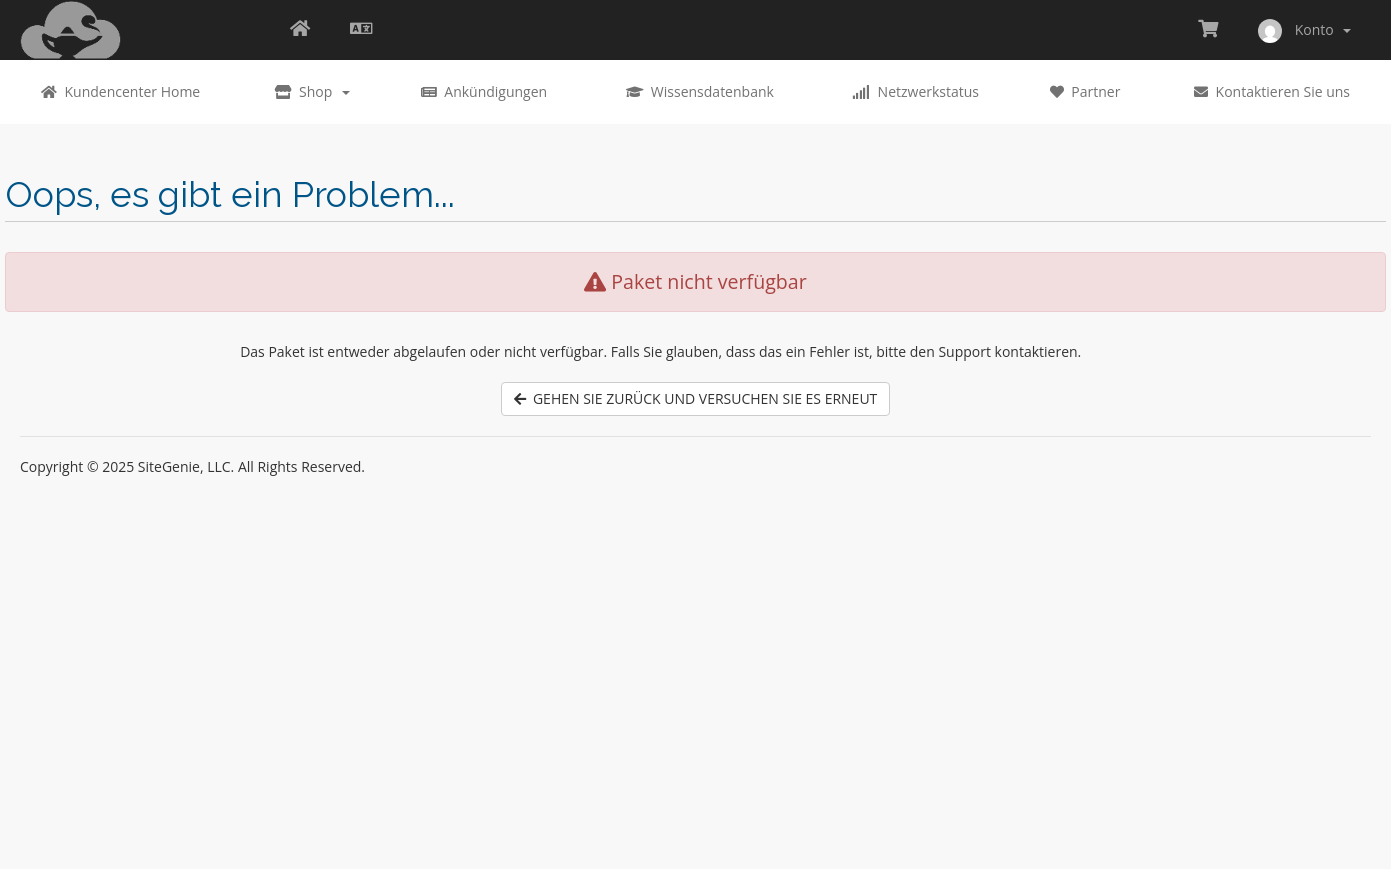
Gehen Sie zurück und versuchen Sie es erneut (696, 398)
